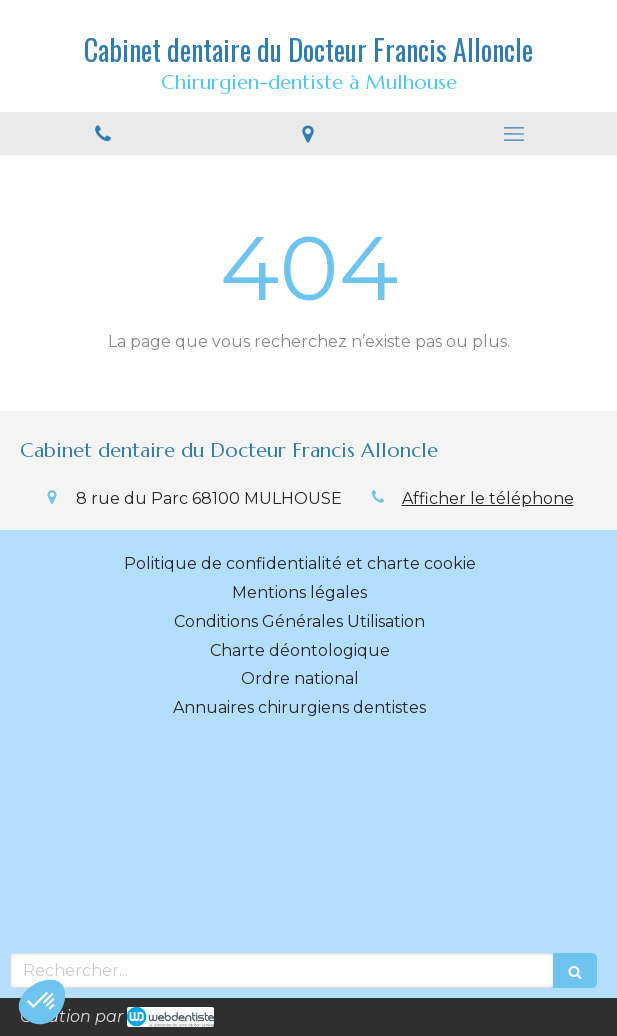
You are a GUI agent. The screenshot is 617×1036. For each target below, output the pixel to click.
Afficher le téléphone (488, 498)
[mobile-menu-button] (514, 134)
